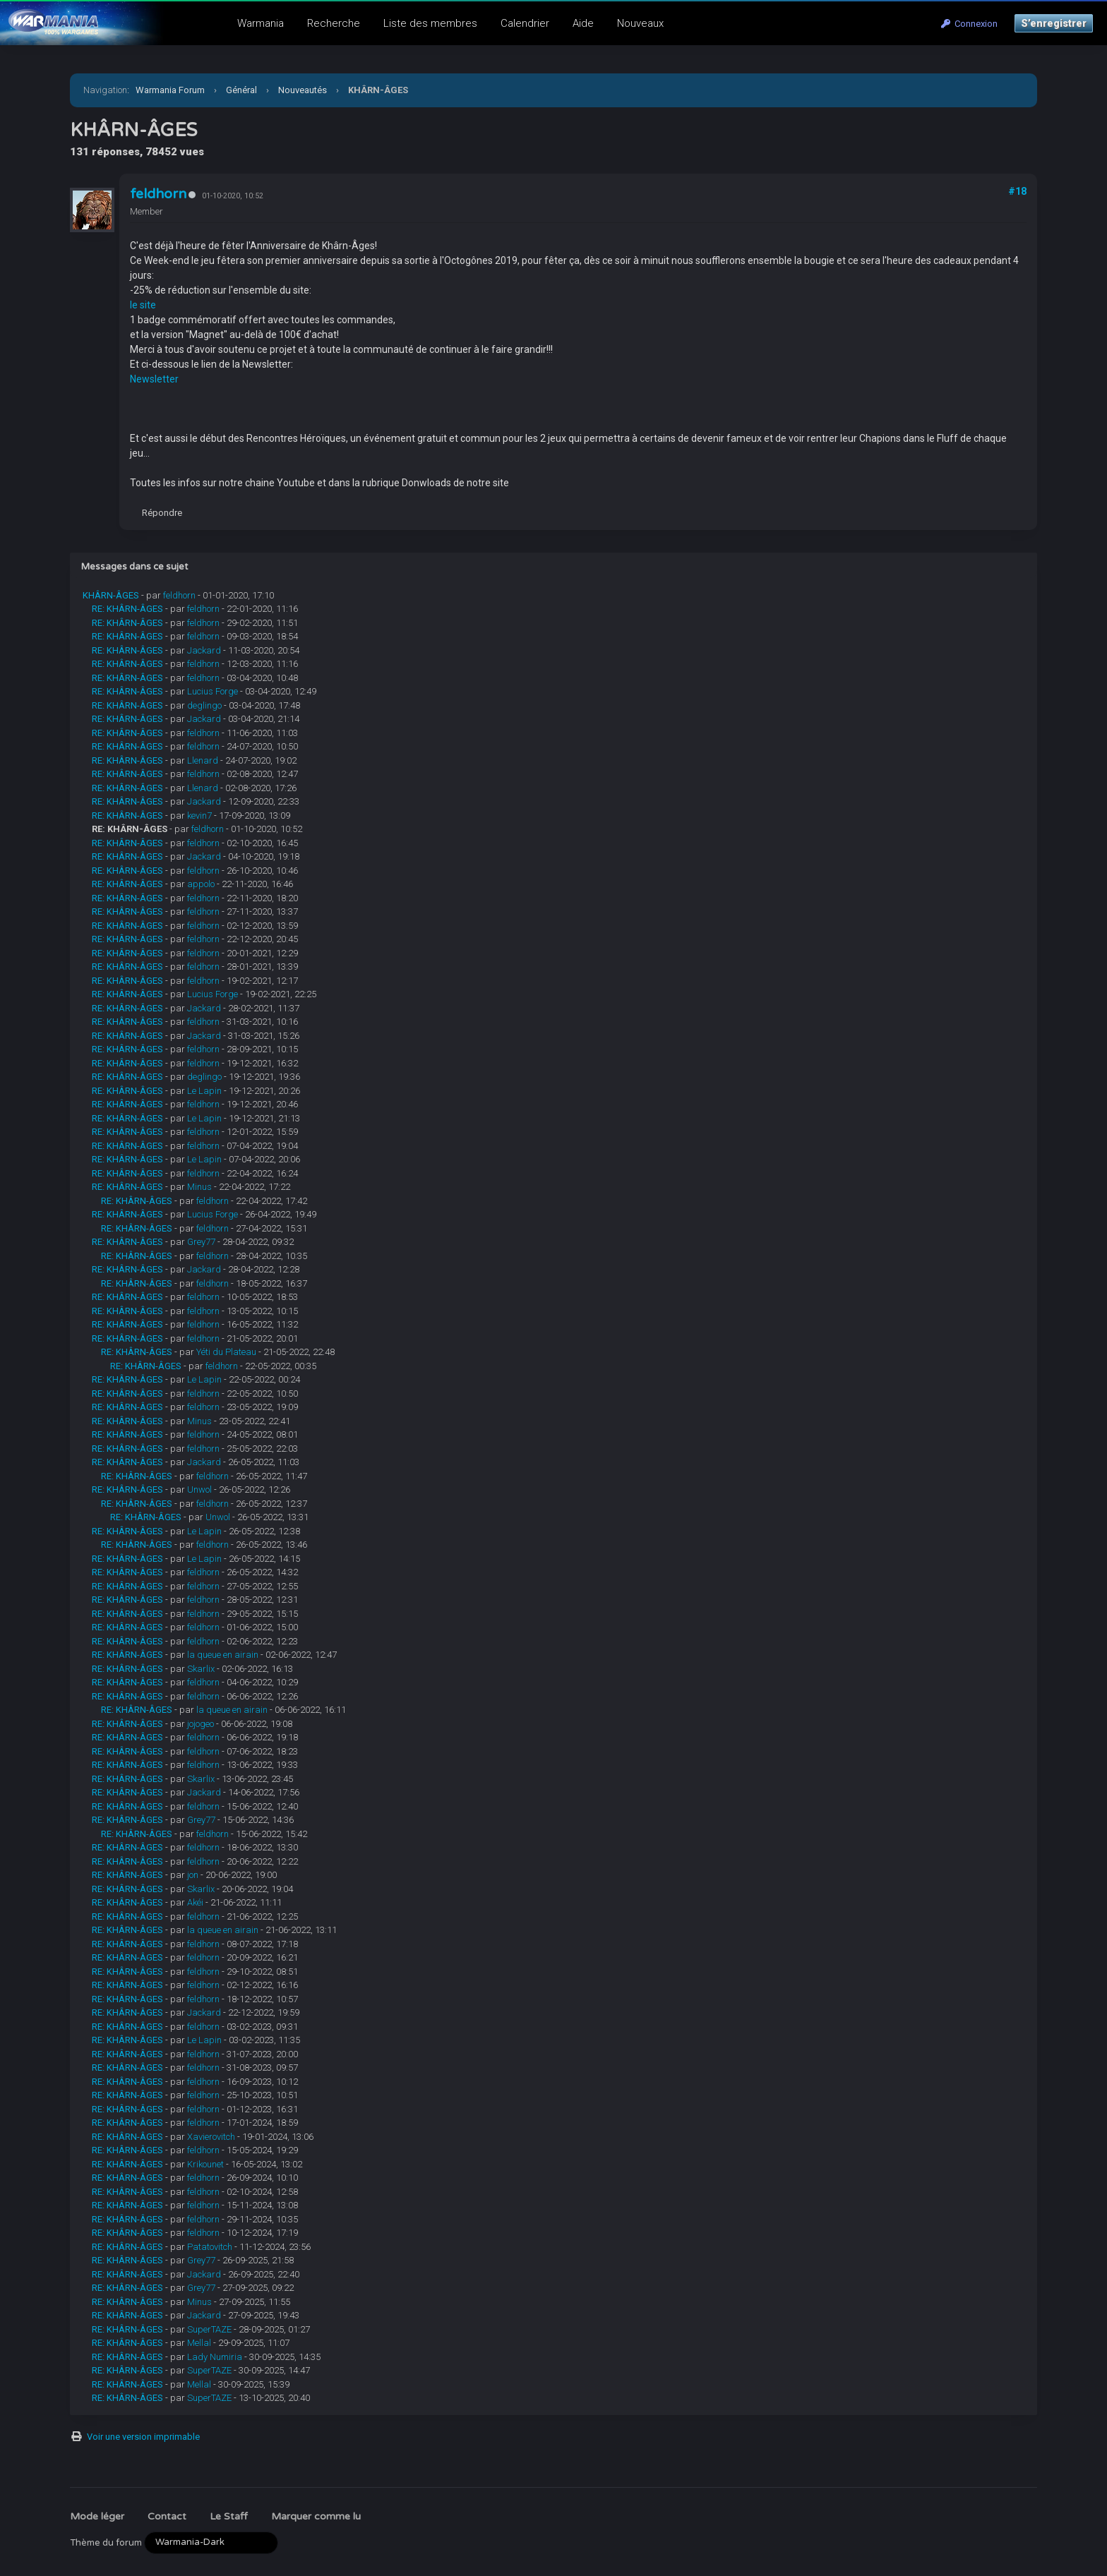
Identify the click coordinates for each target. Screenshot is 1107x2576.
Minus (199, 1186)
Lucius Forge (212, 691)
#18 (1017, 191)
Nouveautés (302, 90)
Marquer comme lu (316, 2516)
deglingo (204, 705)
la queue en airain (222, 1654)
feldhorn (158, 194)
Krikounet (205, 2164)
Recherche (333, 23)
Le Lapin (204, 1090)
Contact (167, 2516)
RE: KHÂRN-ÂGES (127, 608)
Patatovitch (209, 2246)
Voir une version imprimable (143, 2436)
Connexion (969, 23)
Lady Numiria (214, 2357)
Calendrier (525, 23)
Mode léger (97, 2516)
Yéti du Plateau (226, 1352)
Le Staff (229, 2516)
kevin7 (199, 815)
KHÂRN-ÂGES (111, 595)
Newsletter (154, 379)
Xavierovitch (211, 2136)
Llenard (202, 760)
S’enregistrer (1054, 23)
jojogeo (200, 1724)
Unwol (199, 1489)
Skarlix (201, 1668)
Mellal (199, 2342)
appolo (201, 884)
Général (241, 90)
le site (143, 305)
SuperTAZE (209, 2329)
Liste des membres (430, 23)
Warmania (260, 23)
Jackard (204, 650)
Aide (583, 23)
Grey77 (201, 1241)
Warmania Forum (170, 90)
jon (192, 1875)
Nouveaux (640, 23)
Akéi (195, 1902)
